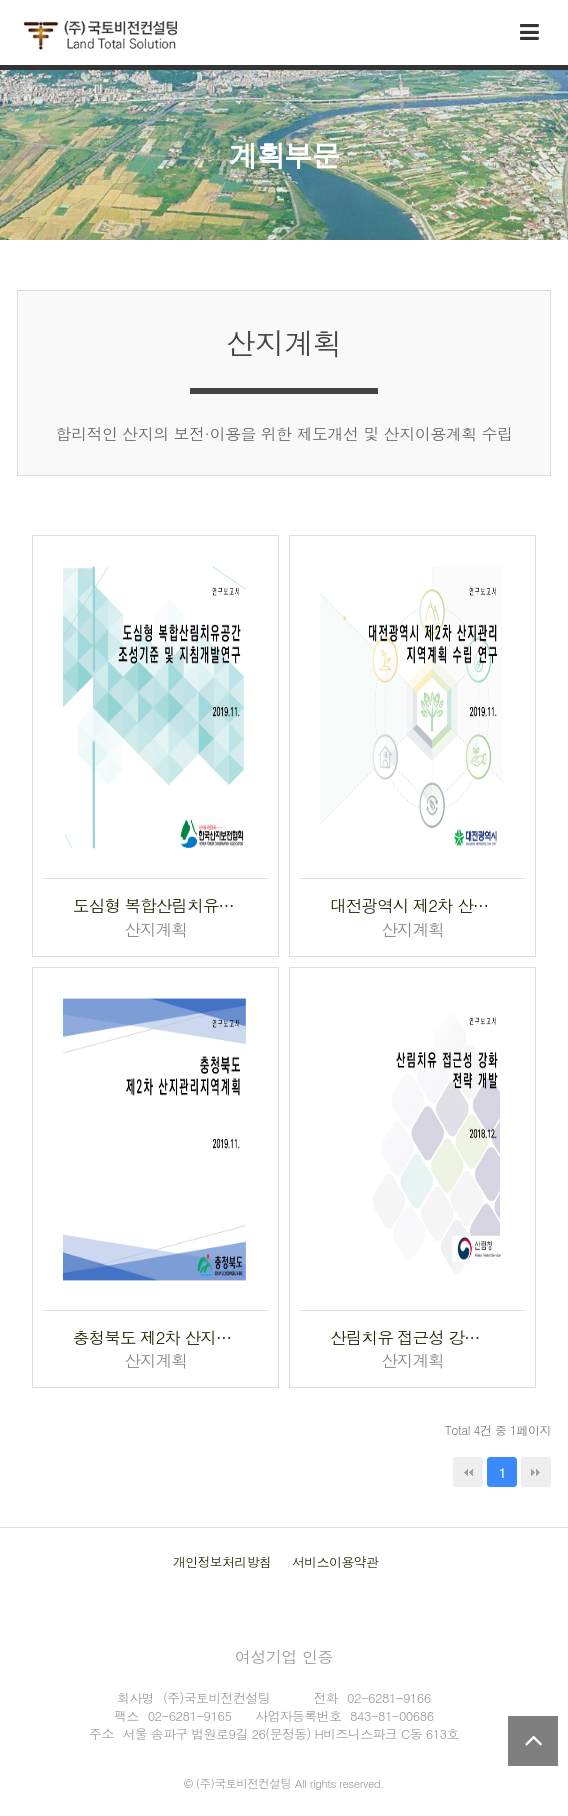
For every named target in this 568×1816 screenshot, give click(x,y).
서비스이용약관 (335, 1561)
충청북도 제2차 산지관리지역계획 (155, 1337)
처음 (468, 1472)
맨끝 (536, 1472)
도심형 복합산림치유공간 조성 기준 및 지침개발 (155, 905)
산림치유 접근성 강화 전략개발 (412, 1337)
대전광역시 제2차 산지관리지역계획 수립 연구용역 (412, 905)
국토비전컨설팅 (100, 36)
